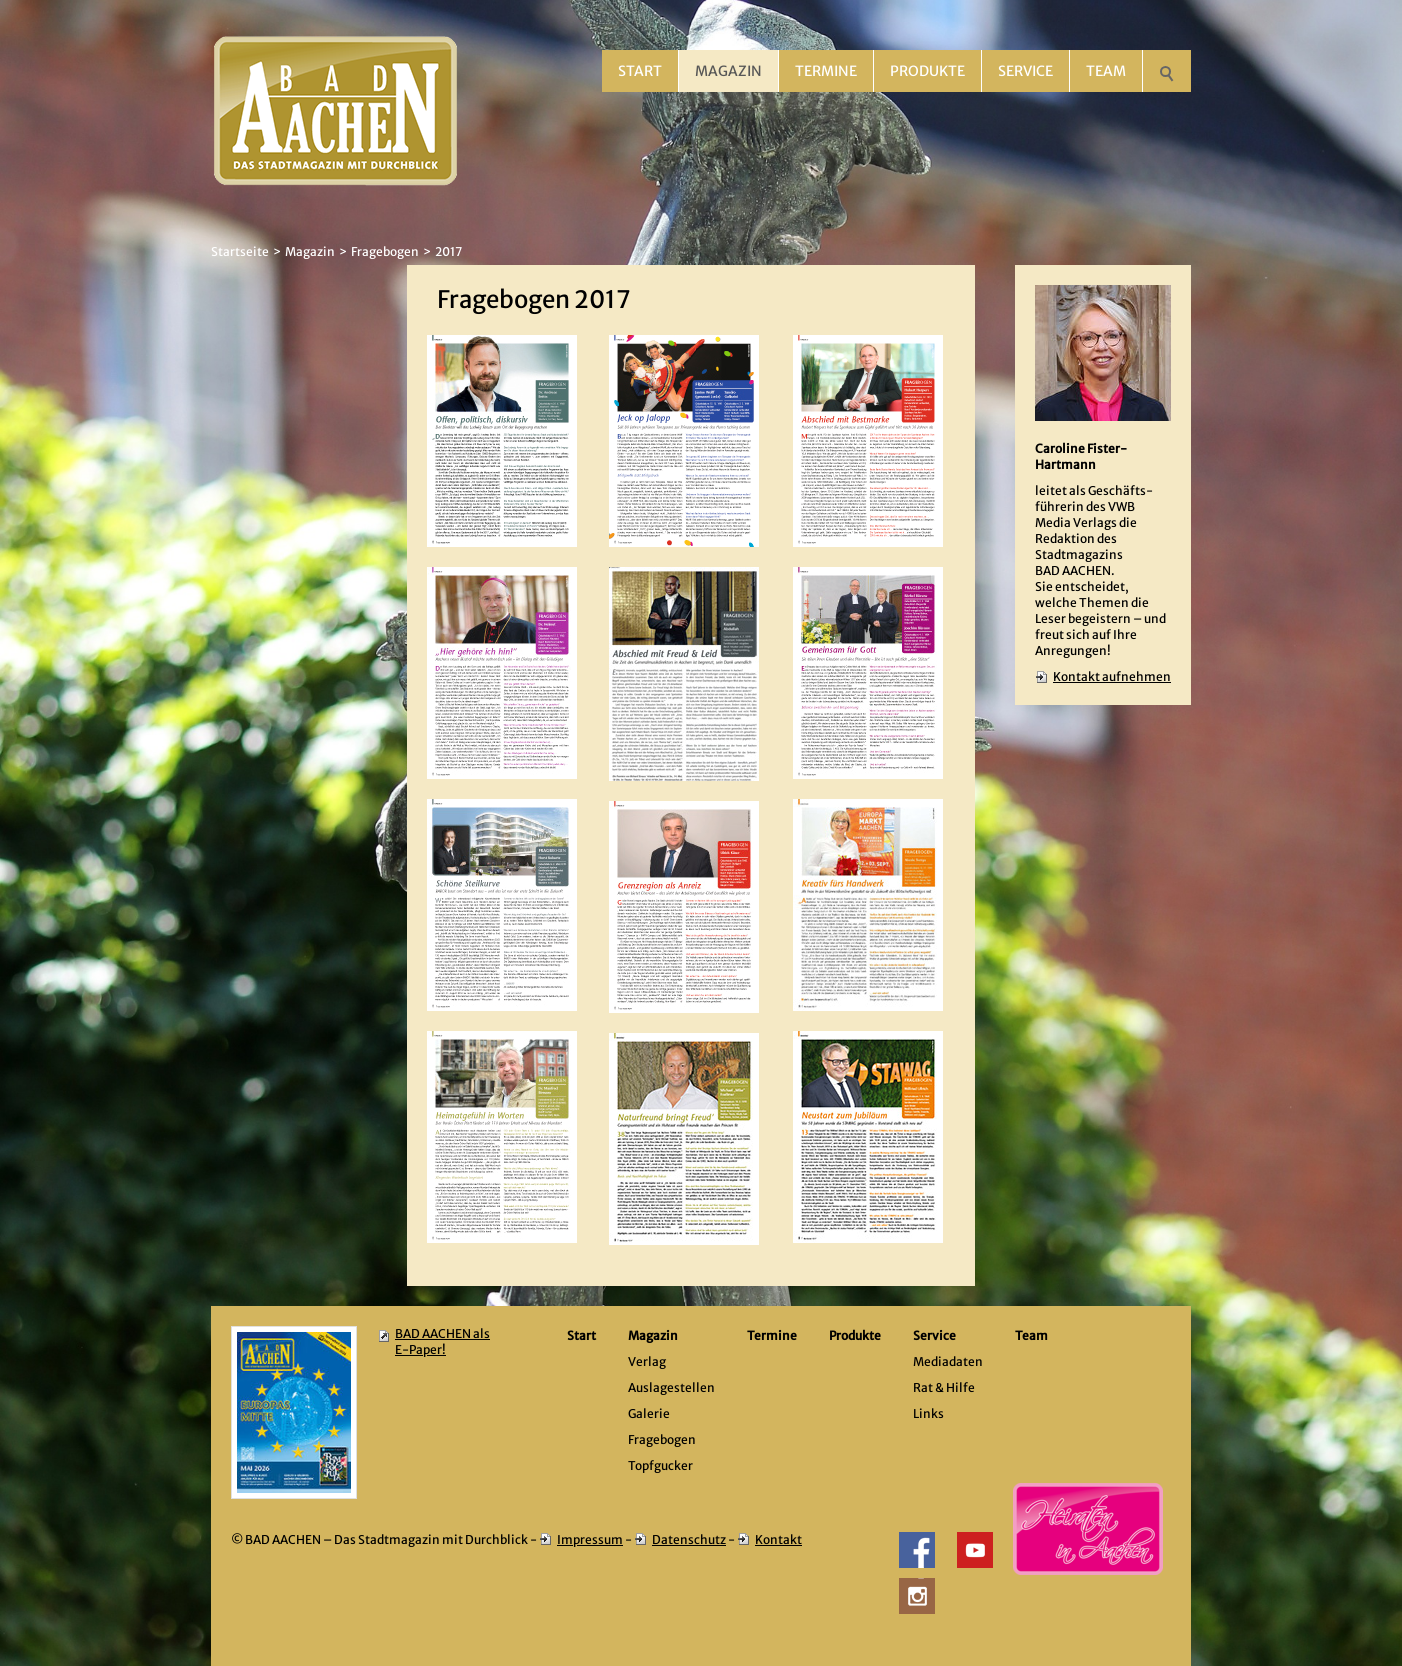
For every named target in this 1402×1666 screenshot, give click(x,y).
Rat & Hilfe (944, 1387)
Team (1106, 71)
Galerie (649, 1413)
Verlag (647, 1361)
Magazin (728, 71)
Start (640, 71)
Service (1025, 71)
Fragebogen (385, 251)
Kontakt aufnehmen (1112, 676)
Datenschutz (689, 1539)
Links (928, 1413)
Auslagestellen (671, 1387)
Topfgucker (660, 1465)
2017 (448, 251)
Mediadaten (948, 1361)
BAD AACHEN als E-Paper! (442, 1341)
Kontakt (778, 1539)
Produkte (927, 71)
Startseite (240, 251)
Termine (826, 71)
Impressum (590, 1539)
